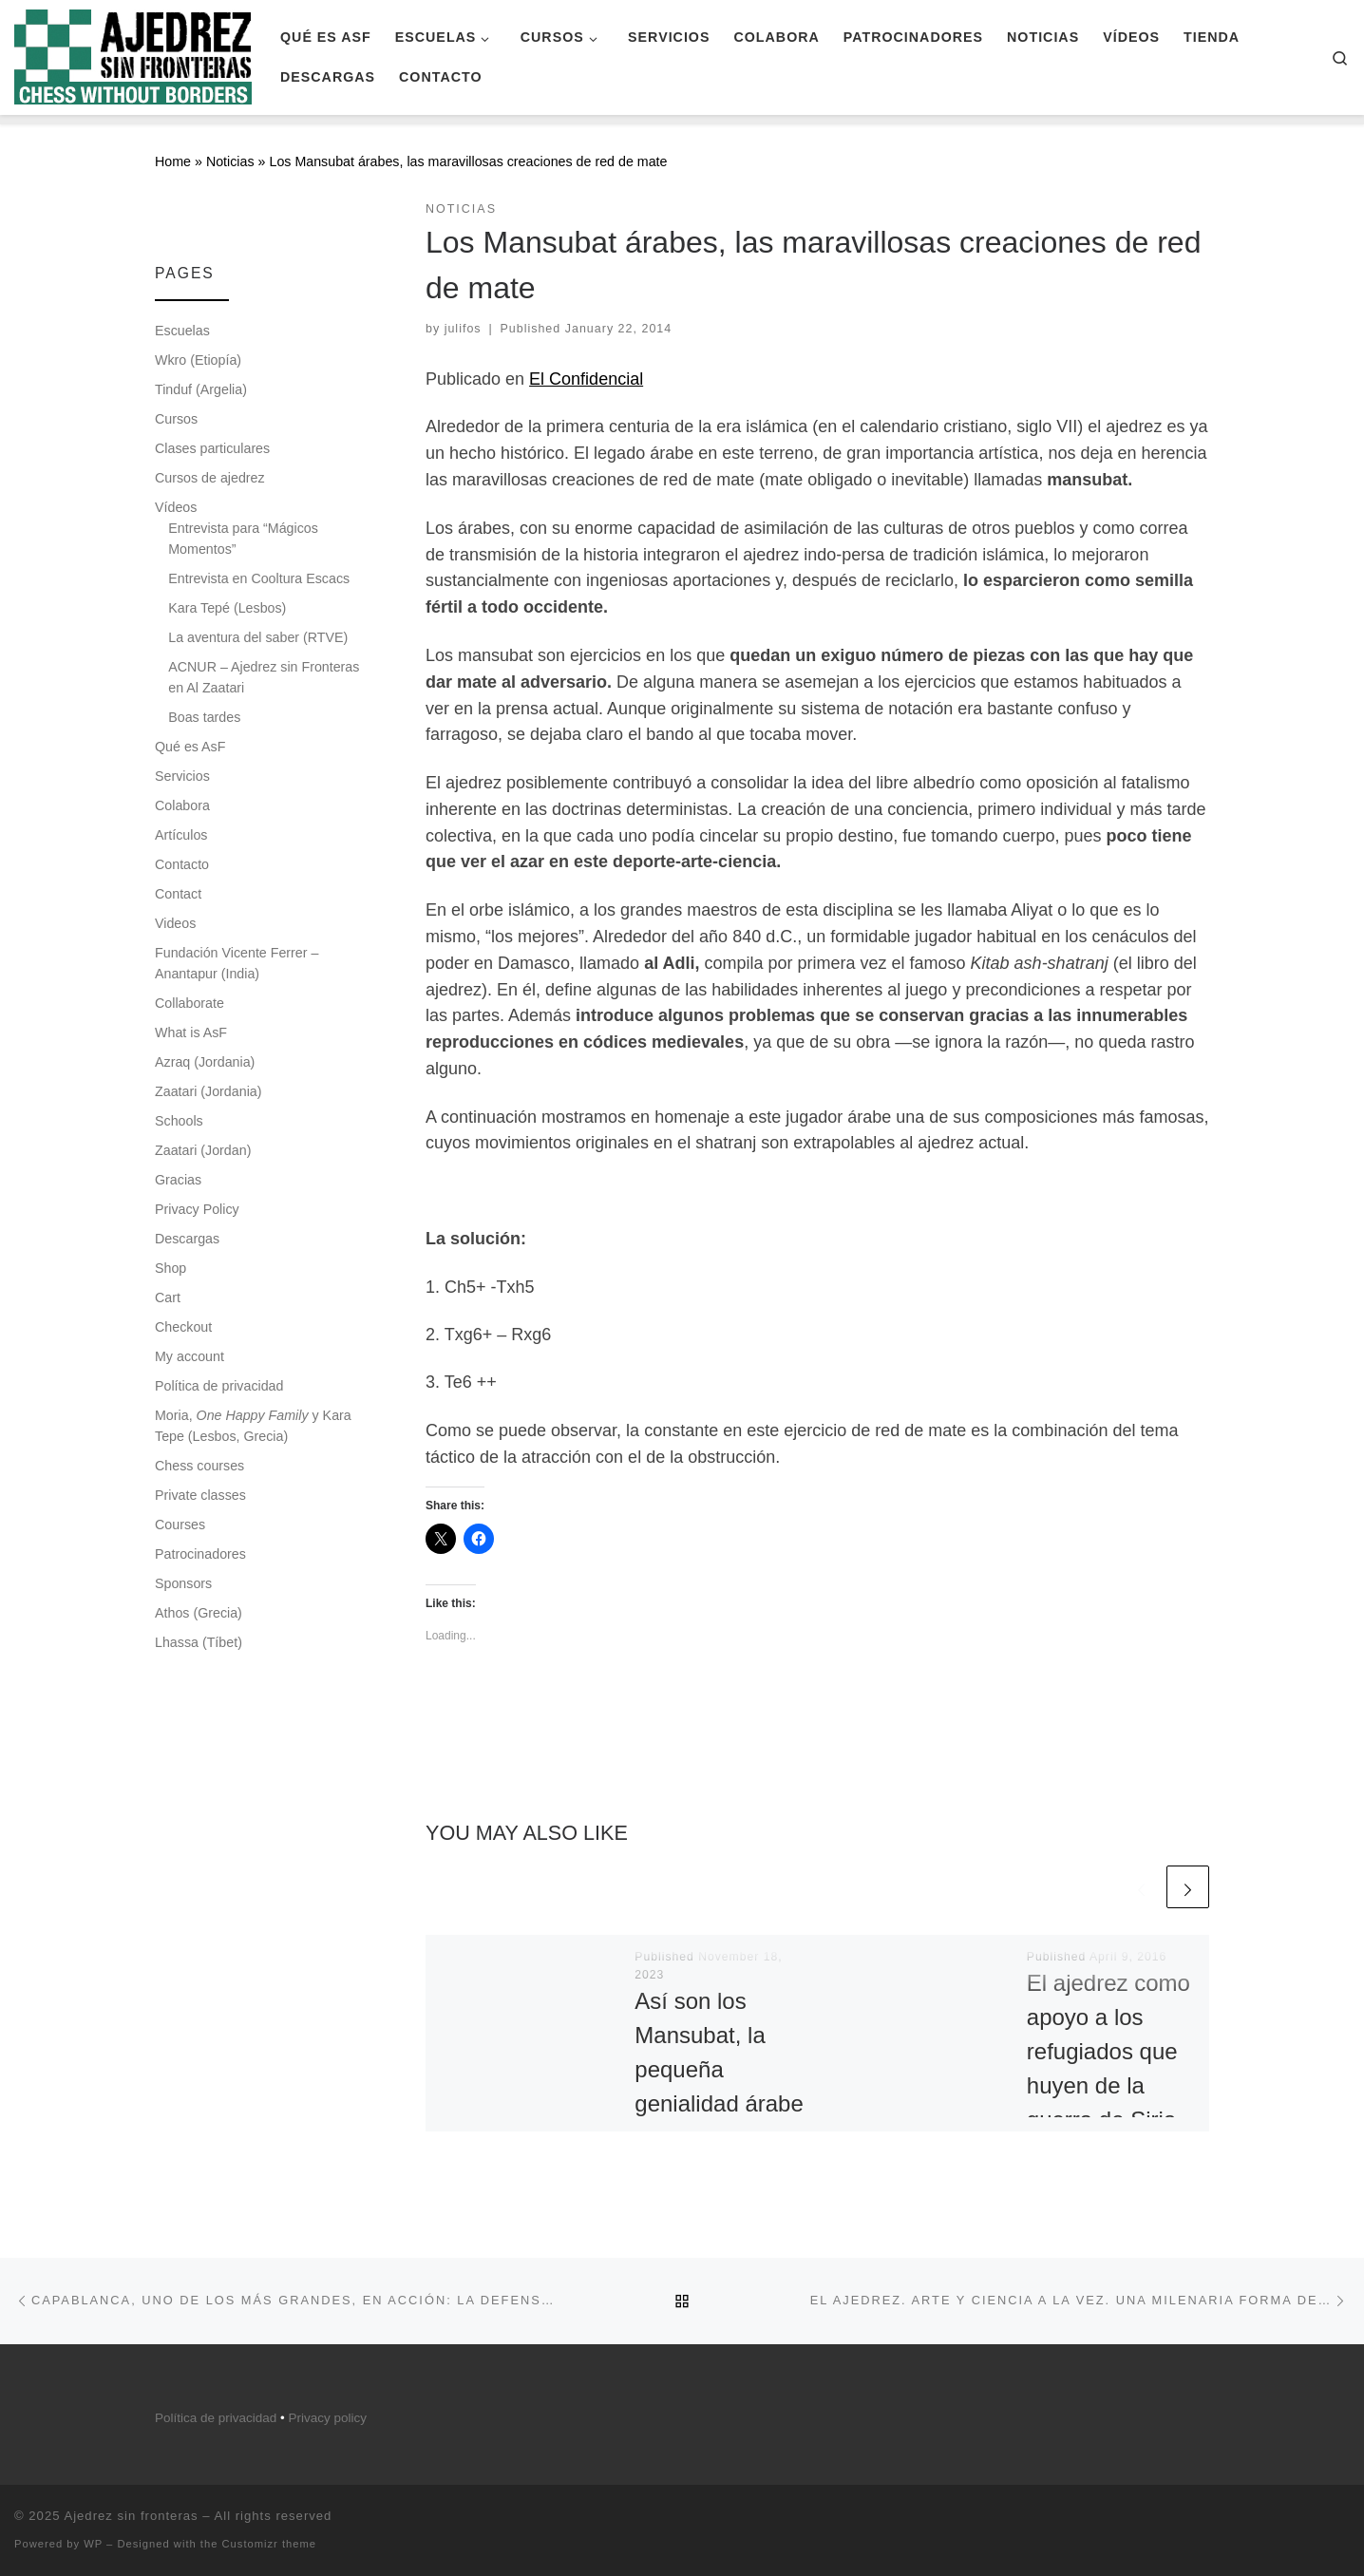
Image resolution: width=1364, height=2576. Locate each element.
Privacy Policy (197, 1209)
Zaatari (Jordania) (208, 1091)
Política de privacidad (219, 1385)
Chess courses (199, 1465)
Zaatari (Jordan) (203, 1150)
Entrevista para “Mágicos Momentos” (243, 539)
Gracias (178, 1179)
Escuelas (182, 330)
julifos (463, 328)
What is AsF (191, 1032)
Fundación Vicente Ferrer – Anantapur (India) (236, 963)
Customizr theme (269, 2543)
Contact (178, 893)
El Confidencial (586, 378)
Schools (179, 1120)
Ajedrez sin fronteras (131, 2516)
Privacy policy (328, 2418)
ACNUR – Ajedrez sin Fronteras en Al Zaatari (263, 677)
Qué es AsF (190, 746)
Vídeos (176, 507)
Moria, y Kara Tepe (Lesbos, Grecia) (253, 1426)
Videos (175, 923)
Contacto (182, 864)
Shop (170, 1268)
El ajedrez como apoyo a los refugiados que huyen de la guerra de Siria (1108, 2051)
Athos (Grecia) (198, 1612)
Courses (180, 1524)
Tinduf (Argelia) (201, 389)
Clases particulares (212, 448)
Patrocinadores (200, 1554)
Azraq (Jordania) (205, 1062)
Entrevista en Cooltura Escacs (259, 578)
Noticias (230, 161)
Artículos (181, 835)
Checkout (183, 1327)
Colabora (182, 805)
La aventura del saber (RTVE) (258, 637)
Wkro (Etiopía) (198, 360)
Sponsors (183, 1583)
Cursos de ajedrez (210, 477)
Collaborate (189, 1003)
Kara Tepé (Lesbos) (227, 608)
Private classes (200, 1495)
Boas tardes (204, 717)
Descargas (187, 1238)
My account (189, 1356)
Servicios (182, 776)
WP (93, 2543)
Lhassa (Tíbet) (198, 1642)
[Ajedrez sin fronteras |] (133, 54)
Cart (167, 1297)
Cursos (176, 418)
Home (173, 161)
